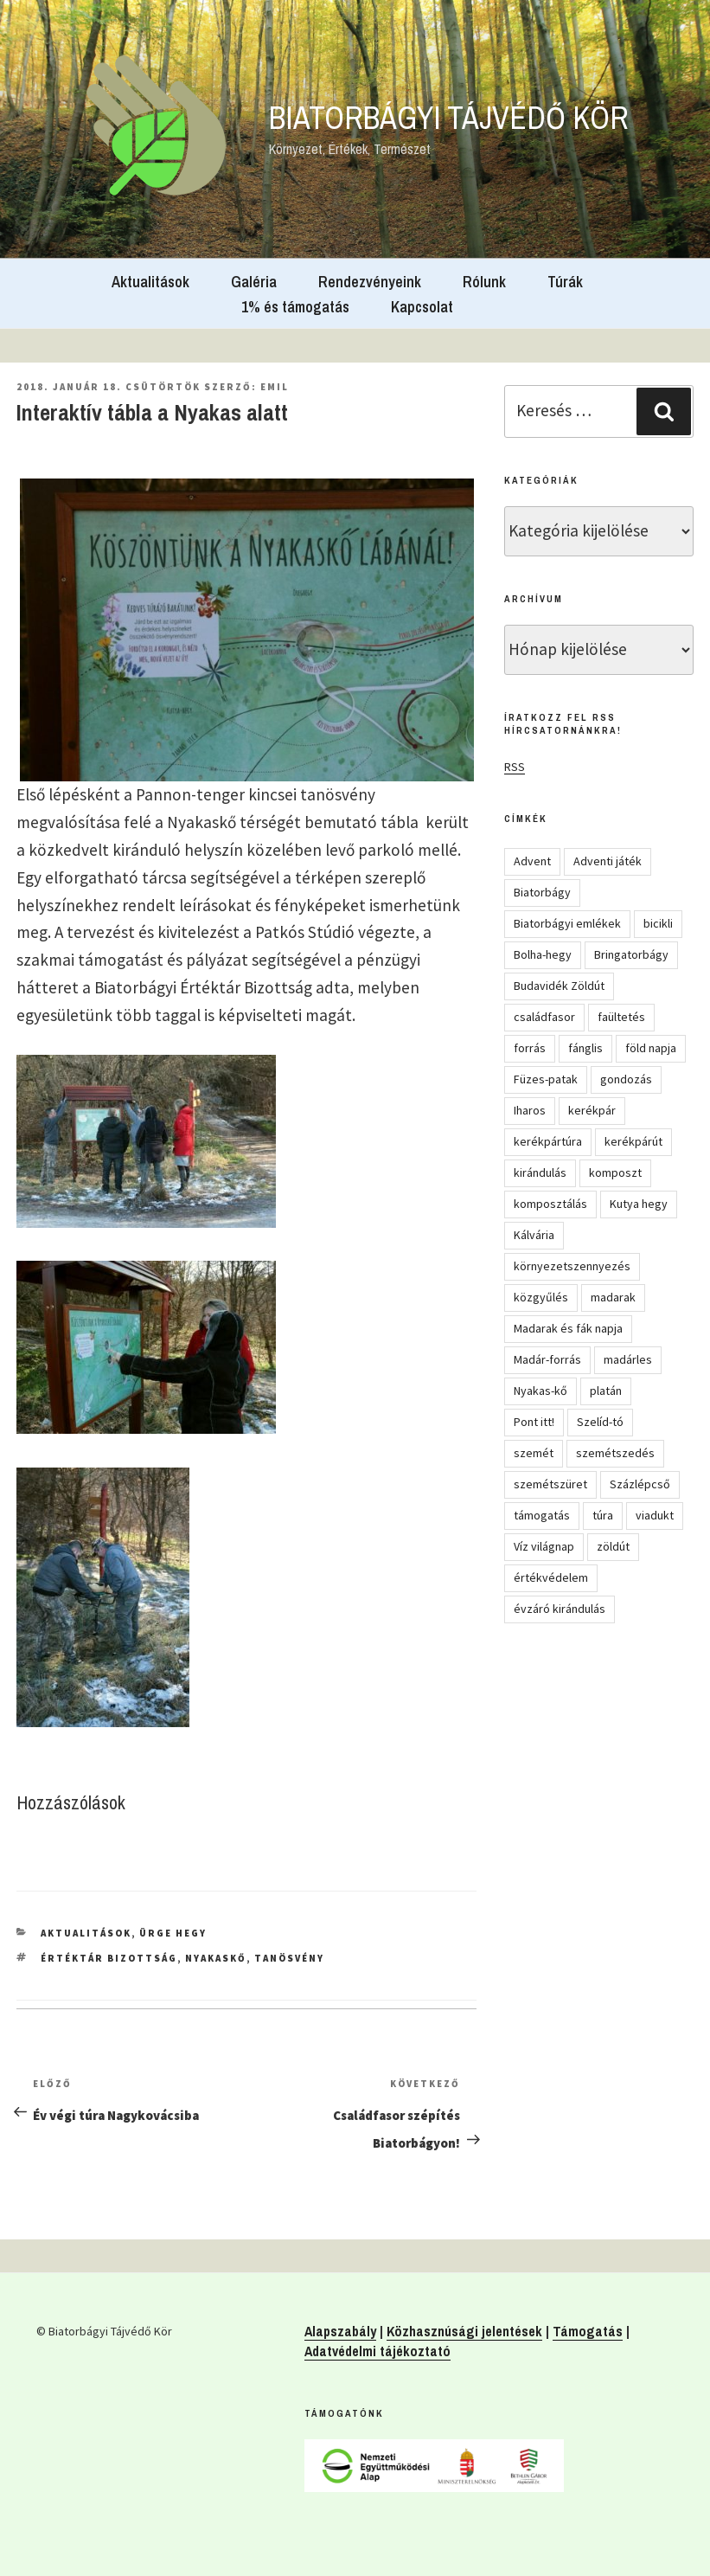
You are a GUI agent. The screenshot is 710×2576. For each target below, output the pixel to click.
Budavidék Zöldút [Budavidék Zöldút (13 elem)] (559, 985)
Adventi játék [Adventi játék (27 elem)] (607, 861)
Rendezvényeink (369, 282)
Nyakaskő (215, 1958)
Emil (274, 387)
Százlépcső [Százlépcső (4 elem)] (640, 1484)
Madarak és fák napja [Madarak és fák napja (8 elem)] (568, 1328)
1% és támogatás (295, 307)
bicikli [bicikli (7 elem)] (658, 923)
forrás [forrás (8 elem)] (530, 1048)
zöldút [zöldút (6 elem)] (613, 1546)
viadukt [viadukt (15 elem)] (655, 1515)
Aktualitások (150, 282)
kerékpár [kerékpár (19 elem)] (592, 1110)
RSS (514, 766)
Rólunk (484, 282)
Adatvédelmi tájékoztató (377, 2351)
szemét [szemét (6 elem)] (533, 1453)
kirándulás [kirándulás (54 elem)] (540, 1172)
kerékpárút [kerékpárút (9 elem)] (633, 1141)
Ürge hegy (173, 1933)
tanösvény (289, 1958)
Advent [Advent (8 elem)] (532, 861)
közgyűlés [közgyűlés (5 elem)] (541, 1297)
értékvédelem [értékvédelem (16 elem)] (551, 1577)
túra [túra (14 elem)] (602, 1515)
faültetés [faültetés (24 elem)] (621, 1017)
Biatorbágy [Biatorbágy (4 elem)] (542, 892)
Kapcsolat (422, 307)
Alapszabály (340, 2331)
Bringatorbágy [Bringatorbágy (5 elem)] (631, 954)
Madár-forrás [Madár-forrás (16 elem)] (547, 1359)
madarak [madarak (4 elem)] (613, 1297)
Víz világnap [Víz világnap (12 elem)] (544, 1546)
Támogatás (588, 2331)
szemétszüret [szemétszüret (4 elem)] (550, 1484)
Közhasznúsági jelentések (464, 2331)
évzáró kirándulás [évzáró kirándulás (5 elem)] (559, 1608)
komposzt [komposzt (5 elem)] (615, 1172)
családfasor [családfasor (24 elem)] (544, 1017)
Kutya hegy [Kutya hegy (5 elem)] (639, 1203)
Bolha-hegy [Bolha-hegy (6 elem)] (543, 954)
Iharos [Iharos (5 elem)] (530, 1110)
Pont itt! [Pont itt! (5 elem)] (534, 1421)
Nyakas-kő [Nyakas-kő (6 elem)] (540, 1390)
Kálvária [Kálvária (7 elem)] (534, 1235)
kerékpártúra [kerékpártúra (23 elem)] (548, 1141)
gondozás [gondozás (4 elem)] (626, 1079)
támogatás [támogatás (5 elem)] (542, 1515)
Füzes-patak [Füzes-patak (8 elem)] (546, 1079)
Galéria (254, 282)
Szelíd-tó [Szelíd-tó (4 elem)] (600, 1421)
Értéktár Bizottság (109, 1958)
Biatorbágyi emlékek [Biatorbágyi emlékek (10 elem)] (567, 923)
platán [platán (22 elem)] (606, 1390)
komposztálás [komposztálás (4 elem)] (550, 1203)
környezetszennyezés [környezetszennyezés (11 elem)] (572, 1266)
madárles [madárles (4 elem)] (628, 1359)
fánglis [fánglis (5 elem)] (585, 1048)
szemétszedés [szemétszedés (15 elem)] (615, 1453)
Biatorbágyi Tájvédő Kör (449, 117)
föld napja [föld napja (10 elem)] (650, 1048)
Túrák (565, 282)
